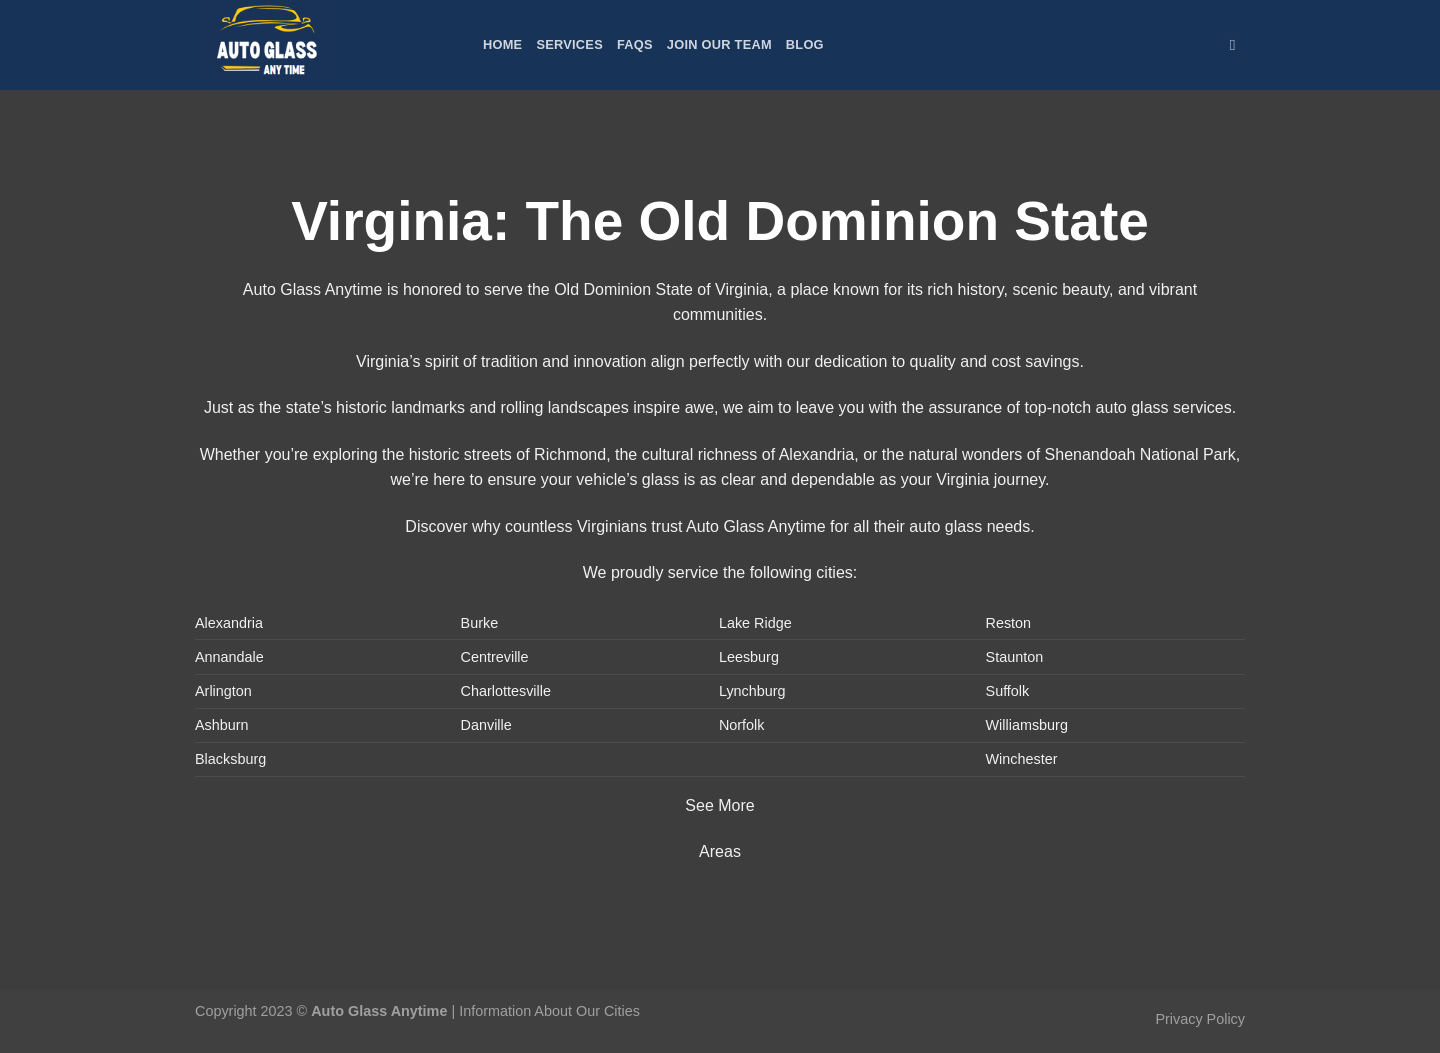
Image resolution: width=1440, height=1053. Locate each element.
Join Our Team (719, 44)
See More (719, 805)
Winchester (1022, 759)
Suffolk (1008, 691)
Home (502, 44)
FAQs (635, 44)
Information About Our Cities (549, 1011)
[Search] (1237, 45)
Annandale (229, 657)
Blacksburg (230, 759)
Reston (1009, 623)
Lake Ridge (755, 623)
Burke (480, 623)
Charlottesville (506, 691)
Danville (486, 725)
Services (569, 44)
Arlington (223, 691)
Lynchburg (752, 691)
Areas (720, 851)
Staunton (1015, 657)
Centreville (495, 657)
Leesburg (749, 657)
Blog (805, 44)
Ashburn (222, 725)
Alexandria (229, 623)
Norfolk (742, 725)
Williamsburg (1027, 725)
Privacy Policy (1200, 1019)
